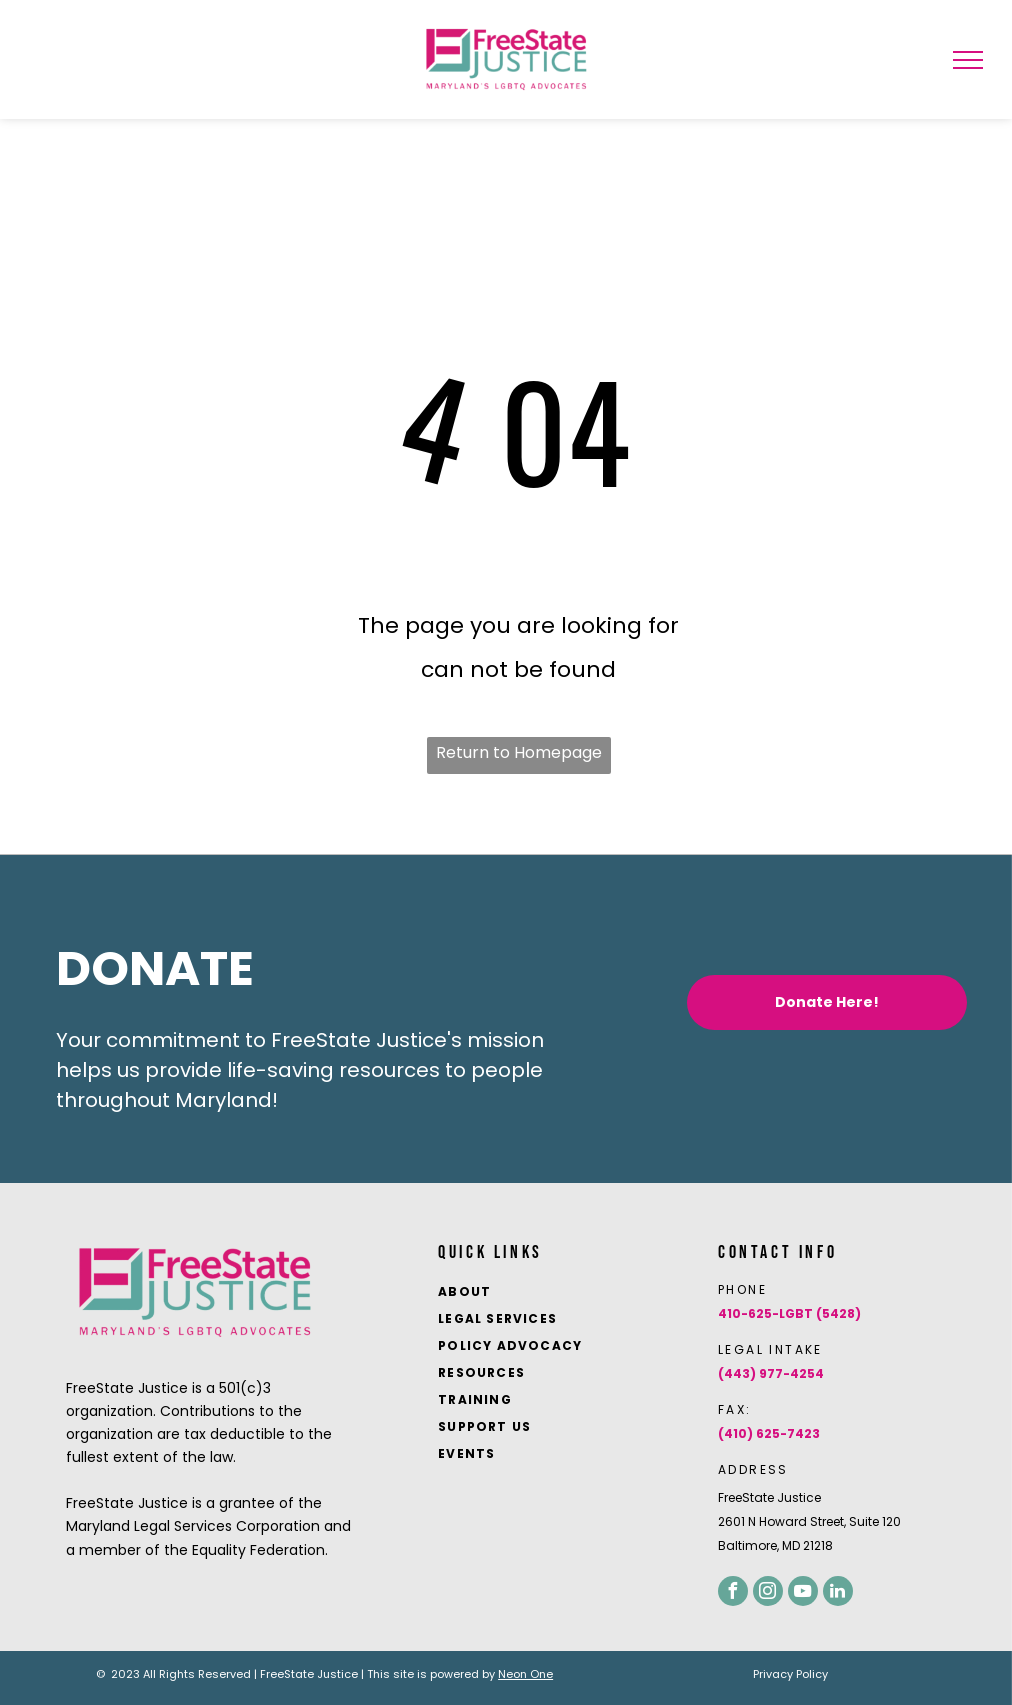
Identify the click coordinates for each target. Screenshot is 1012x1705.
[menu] (968, 60)
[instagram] (768, 1591)
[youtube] (803, 1591)
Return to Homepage (519, 752)
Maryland (223, 1100)
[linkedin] (838, 1591)
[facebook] (733, 1591)
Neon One (525, 1674)
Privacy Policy (790, 1674)
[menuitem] (565, 1293)
